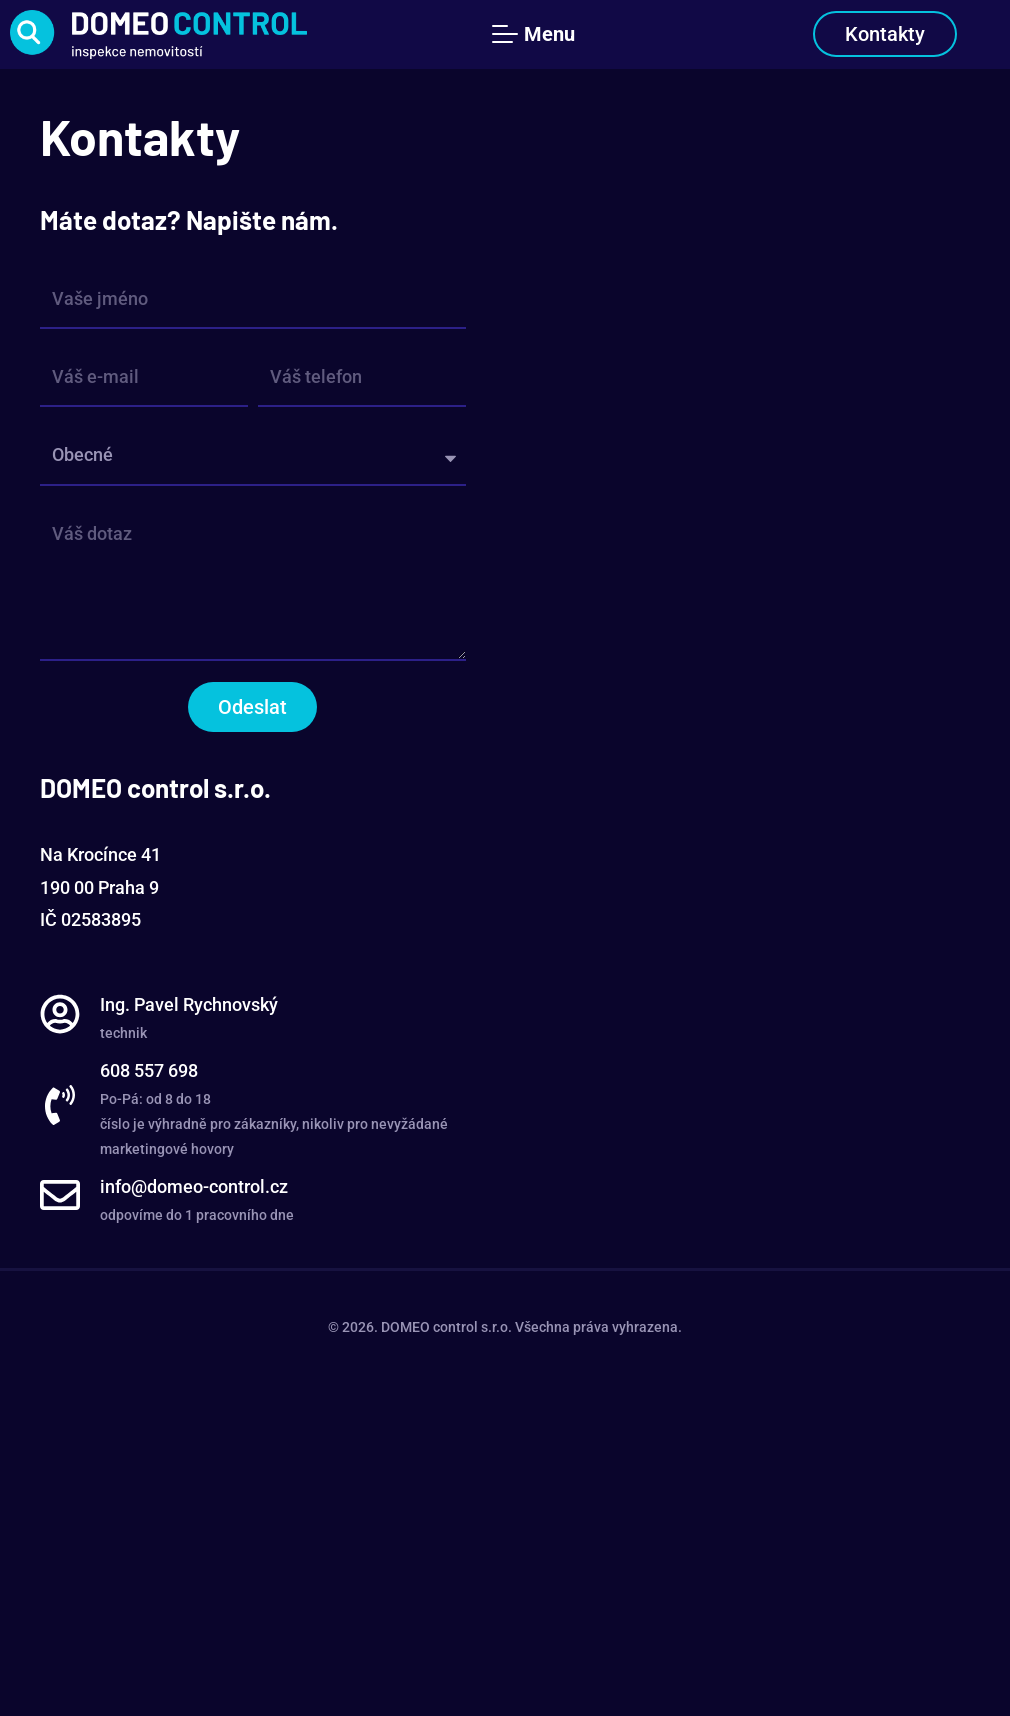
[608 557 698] (60, 1105)
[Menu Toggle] (538, 34)
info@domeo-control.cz (194, 1186)
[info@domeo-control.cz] (60, 1195)
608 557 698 (149, 1070)
